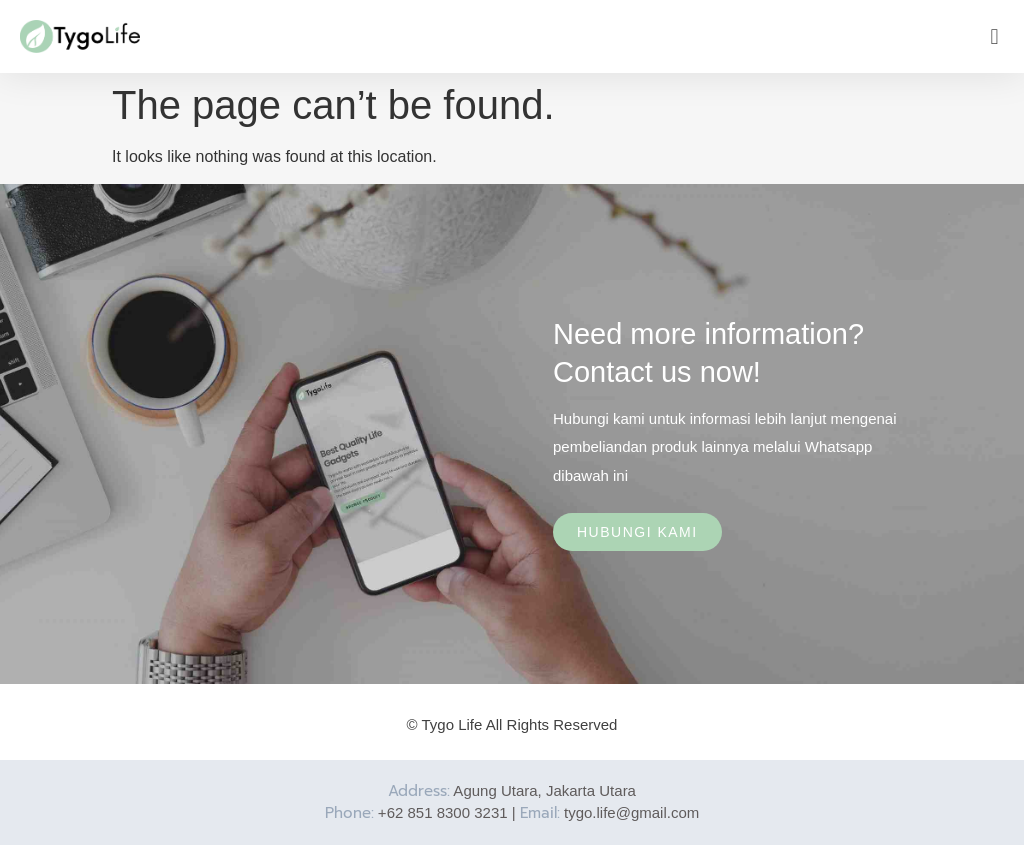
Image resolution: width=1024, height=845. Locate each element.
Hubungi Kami (637, 532)
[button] (994, 36)
